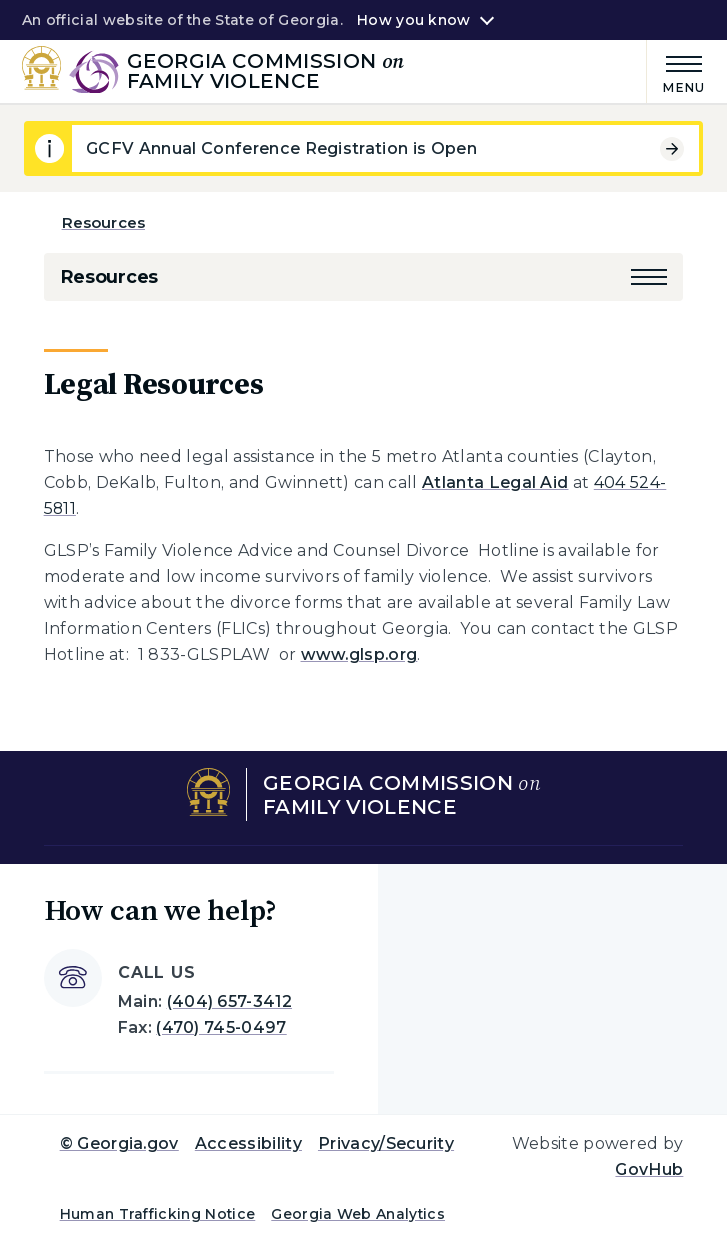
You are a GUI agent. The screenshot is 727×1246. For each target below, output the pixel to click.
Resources (103, 222)
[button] (649, 277)
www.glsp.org (359, 654)
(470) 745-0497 (221, 1027)
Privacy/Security (386, 1143)
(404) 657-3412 (229, 1001)
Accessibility (248, 1143)
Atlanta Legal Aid (495, 482)
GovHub (649, 1169)
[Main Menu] (676, 71)
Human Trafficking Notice (158, 1214)
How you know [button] (413, 20)
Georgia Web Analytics (358, 1214)
